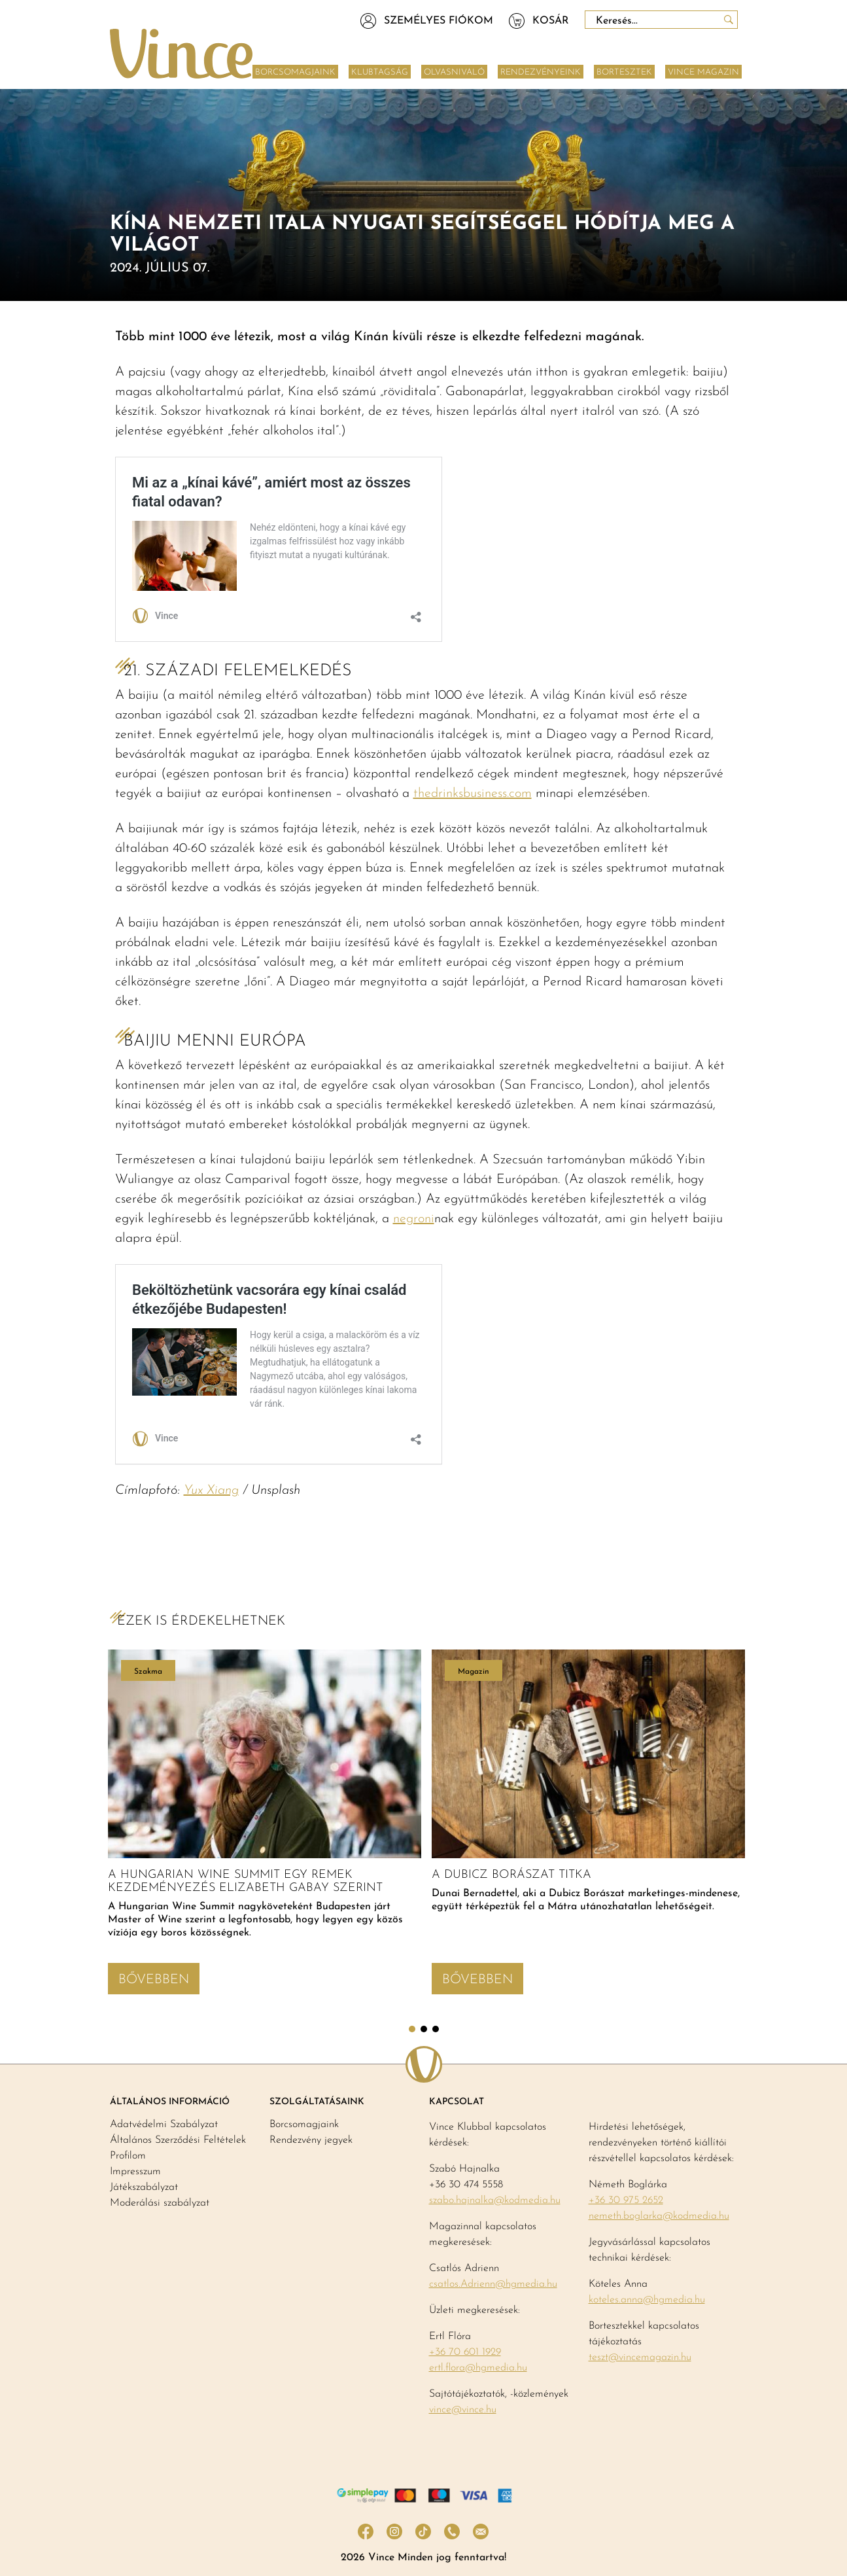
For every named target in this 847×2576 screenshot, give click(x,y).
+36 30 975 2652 (626, 2200)
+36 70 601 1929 (465, 2352)
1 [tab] (412, 2029)
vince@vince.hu (462, 2410)
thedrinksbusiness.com (472, 793)
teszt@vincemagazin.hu (640, 2357)
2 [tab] (424, 2029)
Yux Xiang (211, 1490)
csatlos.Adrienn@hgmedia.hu (493, 2284)
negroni (413, 1219)
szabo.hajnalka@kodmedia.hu (495, 2200)
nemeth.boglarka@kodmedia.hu (659, 2216)
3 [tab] (435, 2029)
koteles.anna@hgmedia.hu (647, 2300)
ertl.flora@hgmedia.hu (478, 2368)
